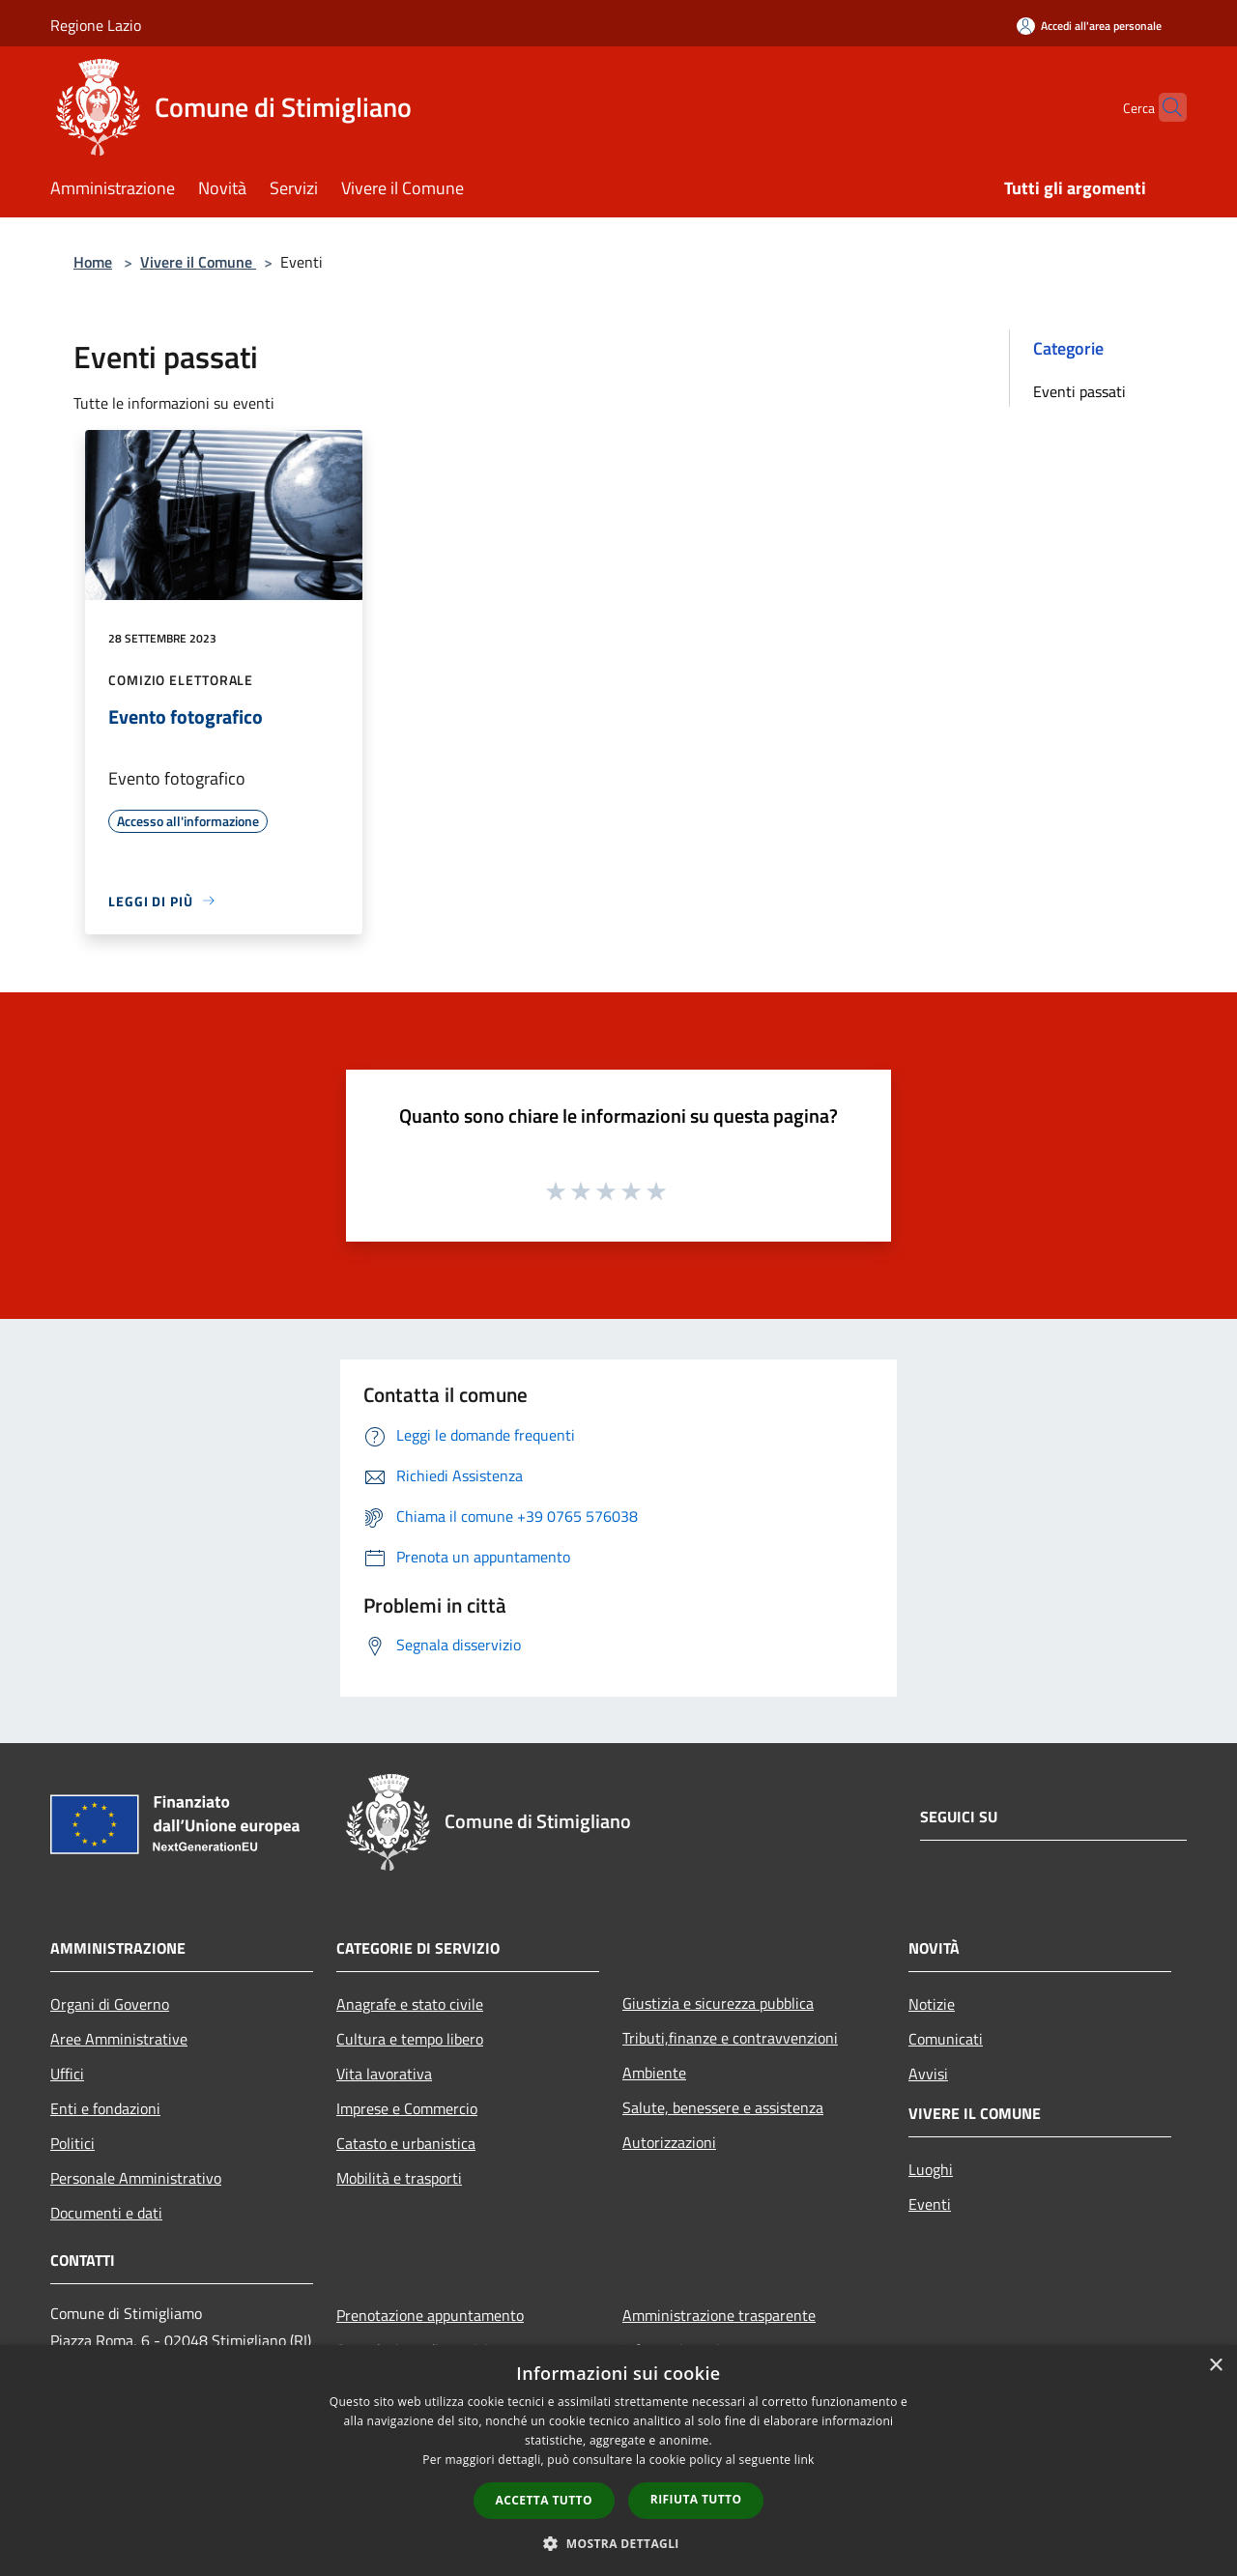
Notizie (931, 2004)
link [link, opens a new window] (804, 2459)
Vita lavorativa (384, 2073)
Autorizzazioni (669, 2142)
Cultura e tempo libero (409, 2038)
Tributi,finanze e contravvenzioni (730, 2037)
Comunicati (945, 2038)
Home (92, 261)
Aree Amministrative (118, 2038)
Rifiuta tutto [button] (696, 2499)
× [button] (1215, 2366)
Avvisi (928, 2073)
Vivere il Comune (198, 261)
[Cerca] (1163, 107)
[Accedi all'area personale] (1089, 25)
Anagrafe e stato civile (409, 2004)
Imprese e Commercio (406, 2108)
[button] (618, 2543)
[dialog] (618, 2460)
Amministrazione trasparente (719, 2315)
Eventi (929, 2204)
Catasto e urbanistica (405, 2143)
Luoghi (930, 2169)
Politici (72, 2143)
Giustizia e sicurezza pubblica (718, 2003)
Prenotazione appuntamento (430, 2315)
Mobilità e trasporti (399, 2178)
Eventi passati (1079, 391)
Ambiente (654, 2072)
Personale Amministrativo (135, 2178)
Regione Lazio (95, 25)
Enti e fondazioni (105, 2108)
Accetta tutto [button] (544, 2500)
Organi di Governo (109, 2004)
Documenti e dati (106, 2212)
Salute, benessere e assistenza (722, 2107)
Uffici (67, 2073)
